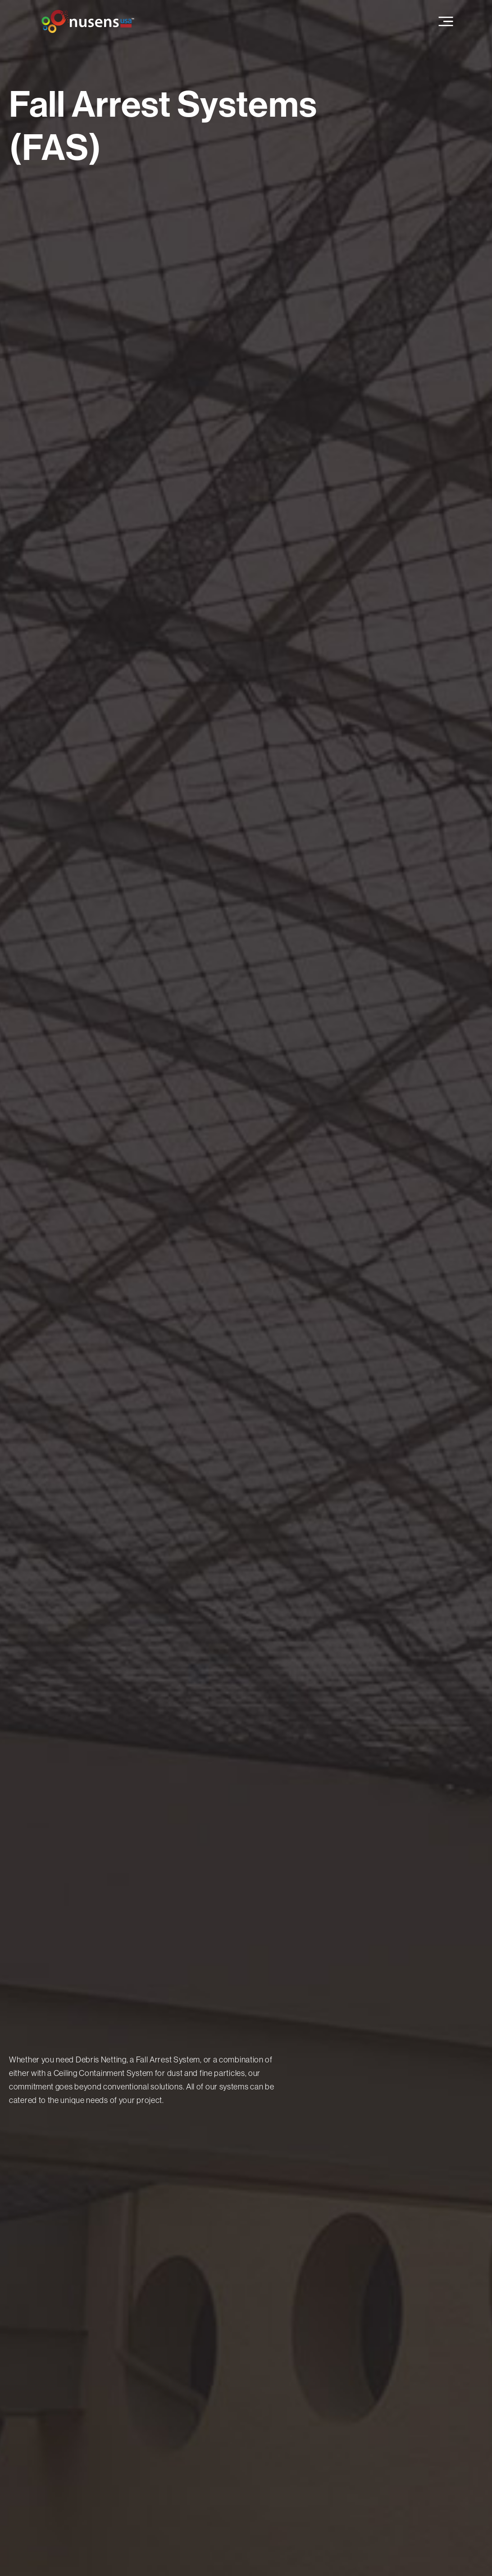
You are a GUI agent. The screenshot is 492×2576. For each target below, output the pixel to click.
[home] (88, 21)
